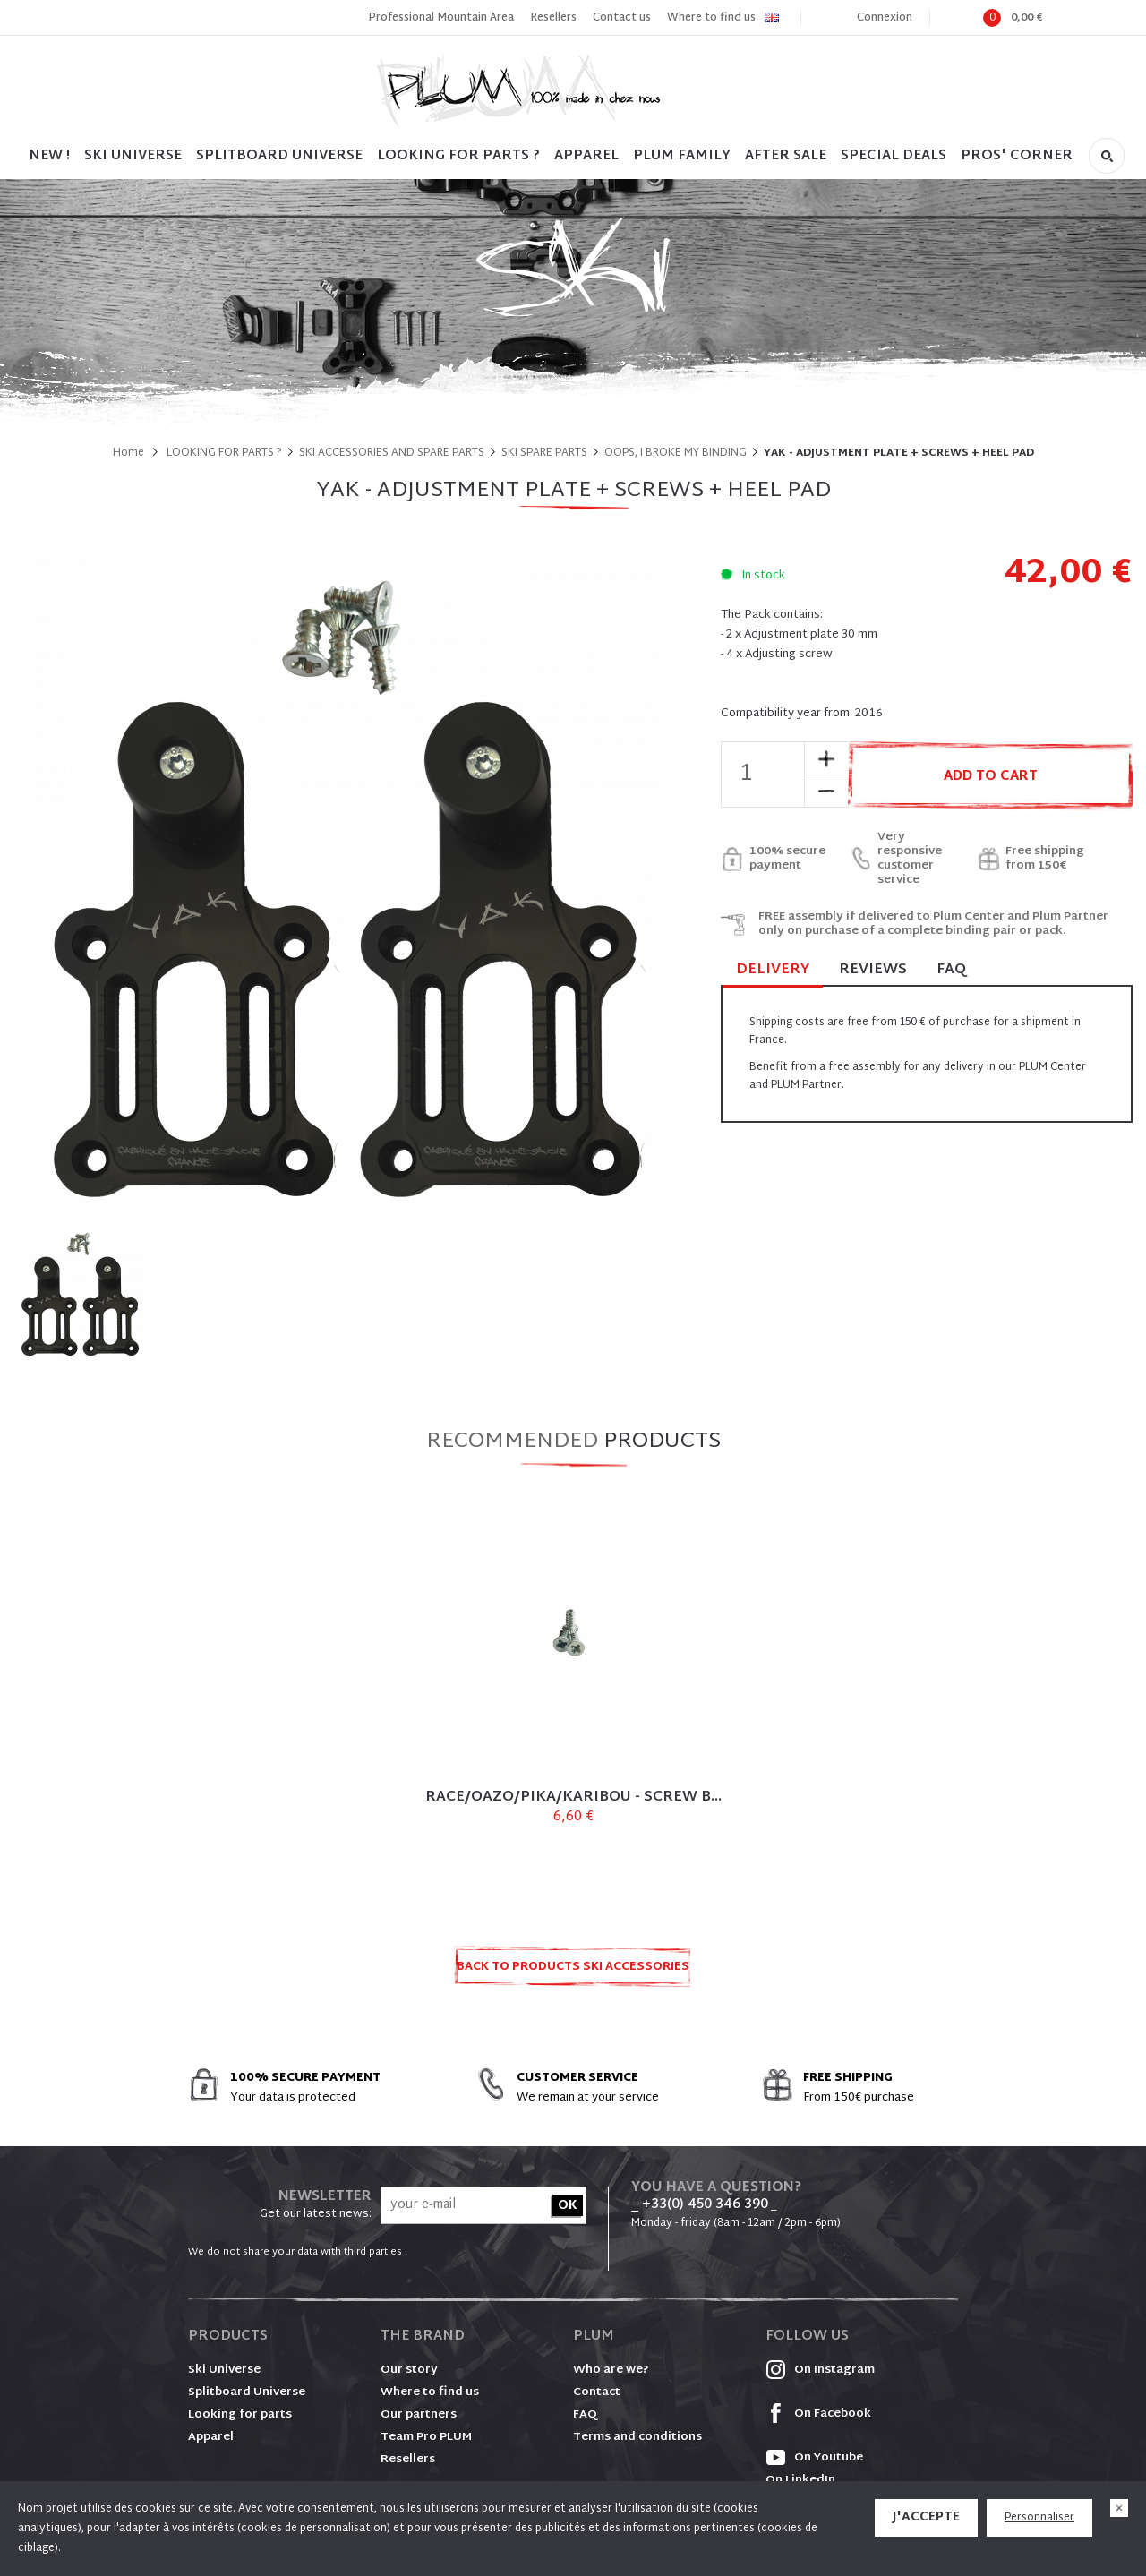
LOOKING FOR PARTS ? (458, 156)
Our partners (419, 2415)
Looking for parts (240, 2415)
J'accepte (926, 2517)
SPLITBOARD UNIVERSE (279, 156)
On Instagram (820, 2370)
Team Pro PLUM (426, 2437)
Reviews (873, 970)
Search (1107, 156)
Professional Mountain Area (441, 18)
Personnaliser (1039, 2518)
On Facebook (818, 2414)
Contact (596, 2392)
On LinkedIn (800, 2480)
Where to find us (711, 18)
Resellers (553, 18)
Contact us (622, 18)
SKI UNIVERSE (133, 156)
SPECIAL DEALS (893, 156)
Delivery (773, 971)
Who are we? (611, 2370)
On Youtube (814, 2458)
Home (128, 453)
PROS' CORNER (1017, 156)
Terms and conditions (637, 2437)
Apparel (586, 156)
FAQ (951, 970)
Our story (409, 2370)
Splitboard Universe (246, 2392)
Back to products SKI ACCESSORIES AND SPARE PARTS (573, 1972)
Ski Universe (224, 2370)
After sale (785, 156)
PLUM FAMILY (682, 156)
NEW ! (49, 156)
